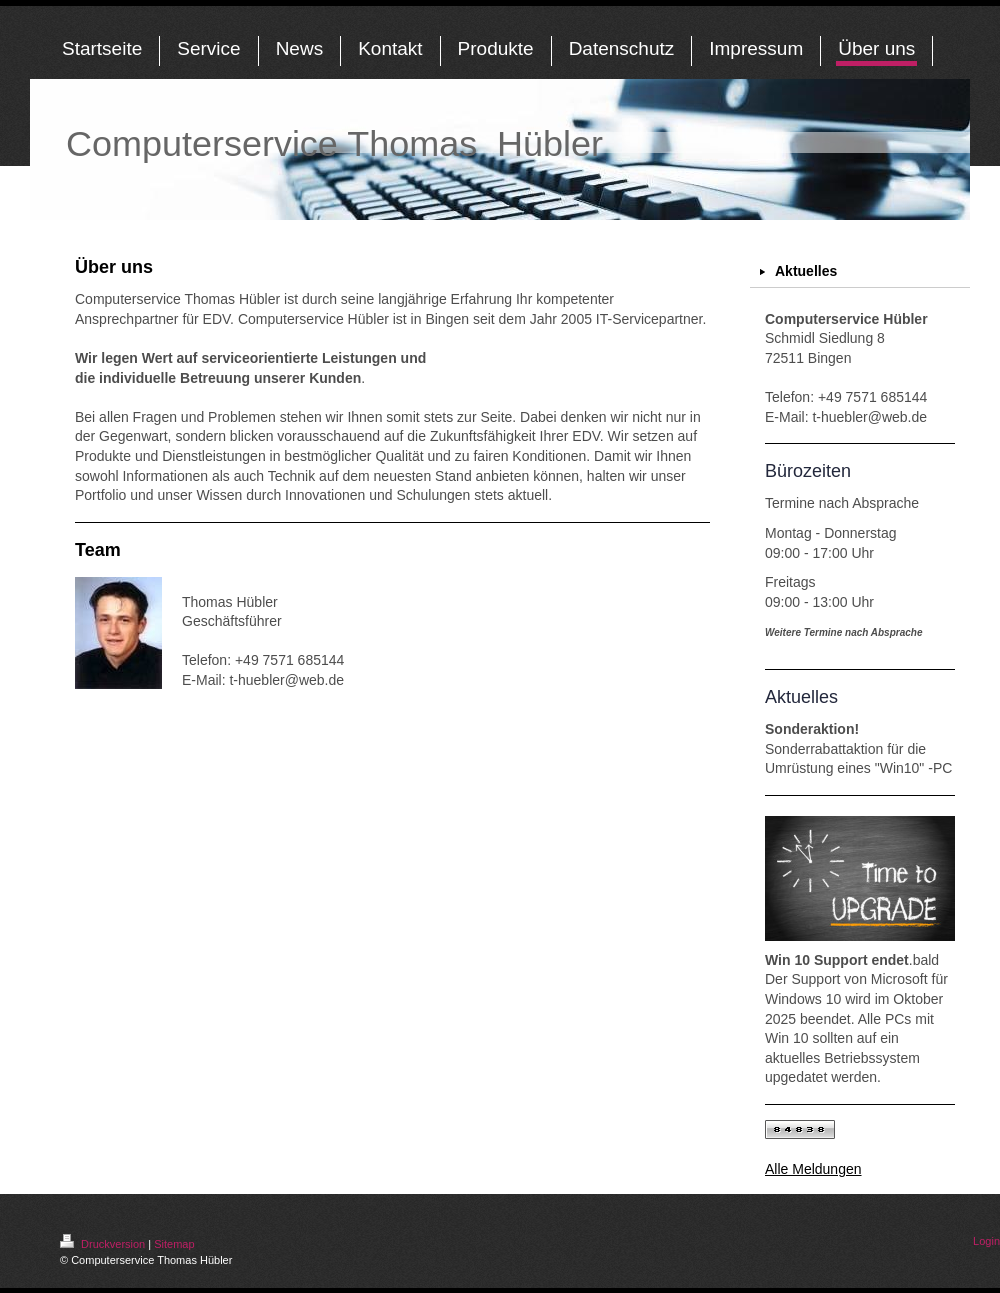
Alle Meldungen (813, 1169)
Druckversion (104, 1244)
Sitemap (174, 1244)
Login (986, 1241)
